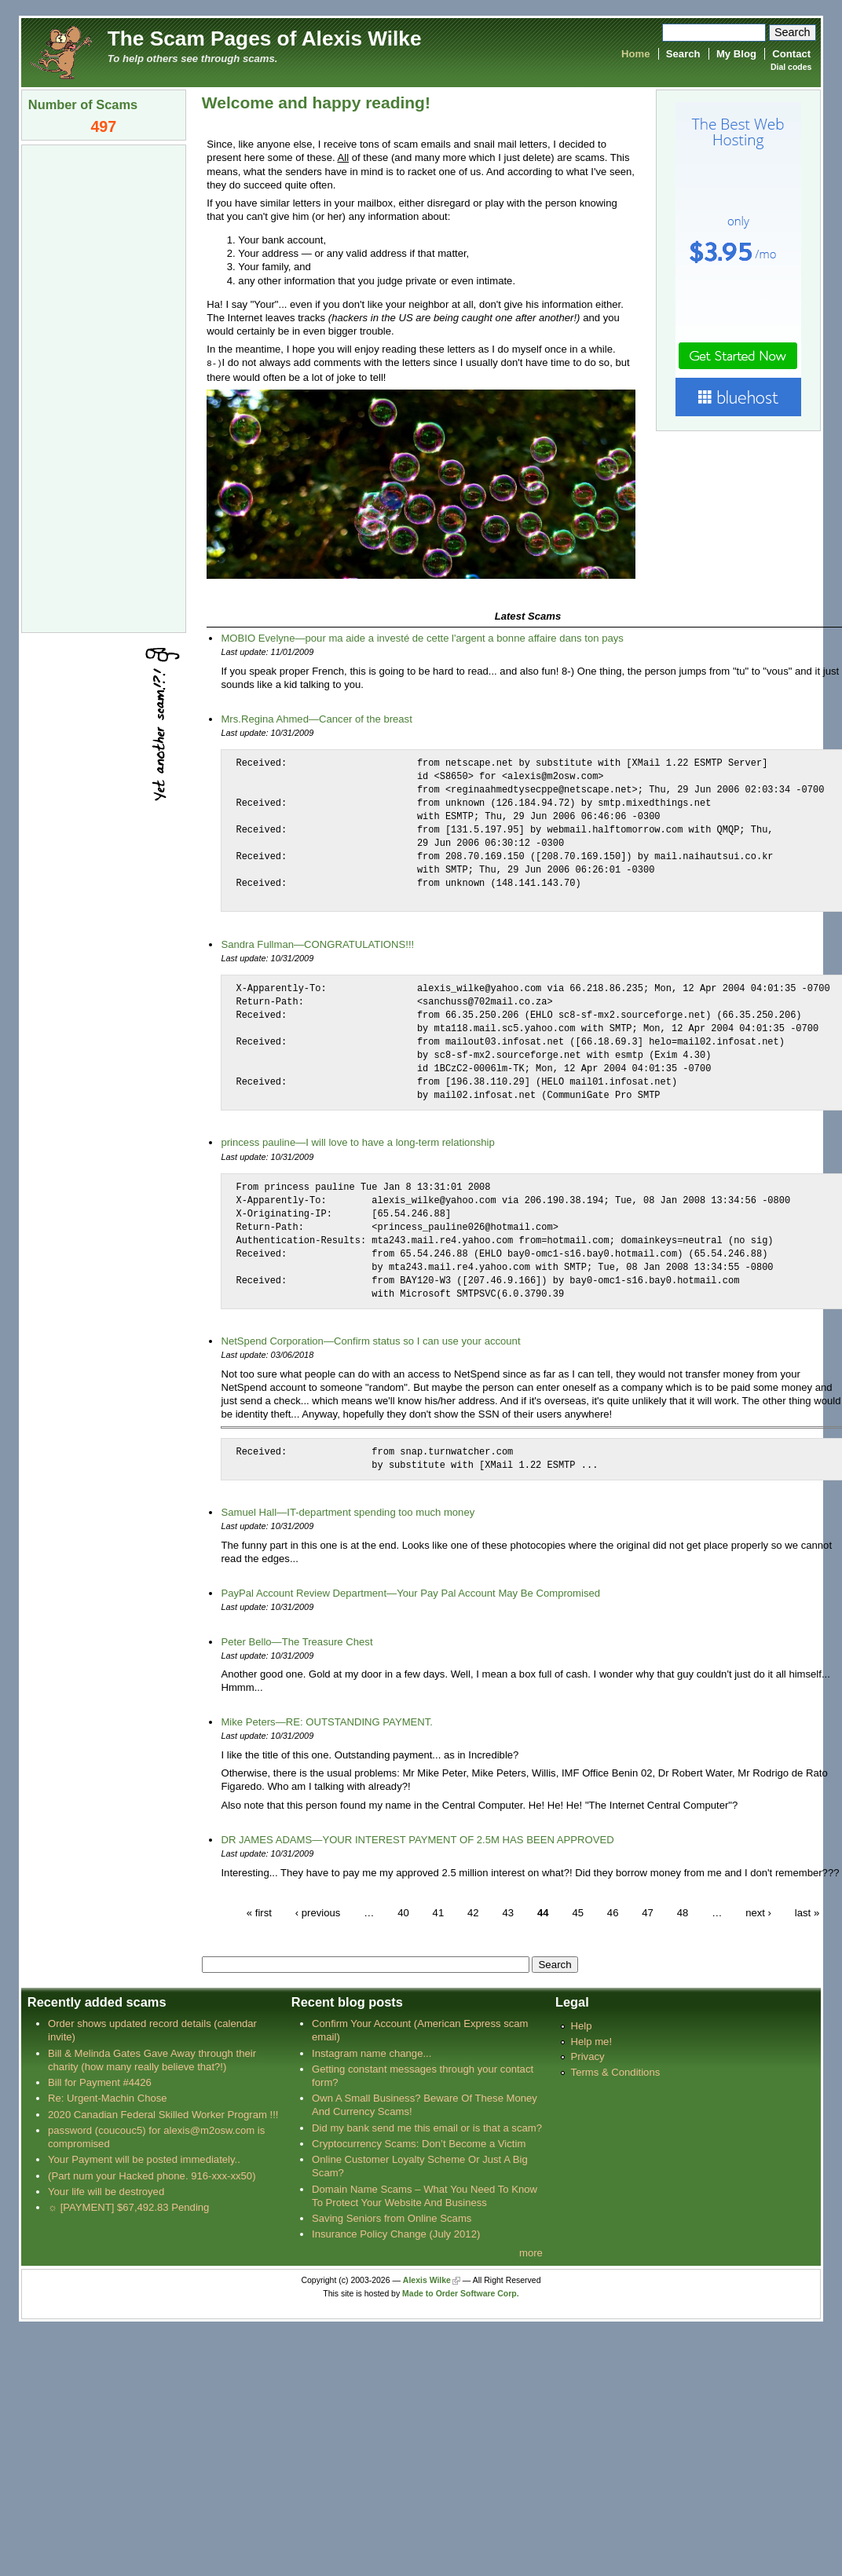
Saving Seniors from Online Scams (391, 2217)
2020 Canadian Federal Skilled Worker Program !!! (163, 2114)
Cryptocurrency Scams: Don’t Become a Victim (418, 2143)
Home (635, 54)
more (531, 2252)
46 (613, 1911)
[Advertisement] (104, 387)
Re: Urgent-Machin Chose (107, 2097)
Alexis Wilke (427, 2279)
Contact (791, 54)
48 (683, 1911)
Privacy (588, 2056)
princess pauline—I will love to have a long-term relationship (357, 1141)
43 (508, 1911)
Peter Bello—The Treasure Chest (296, 1641)
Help (581, 2025)
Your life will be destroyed (106, 2191)
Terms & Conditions (616, 2071)
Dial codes (791, 67)
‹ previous (318, 1911)
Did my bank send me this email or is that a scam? (427, 2127)
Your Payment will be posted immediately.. (144, 2158)
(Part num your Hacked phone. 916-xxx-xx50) (152, 2175)
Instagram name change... (371, 2052)
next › (758, 1911)
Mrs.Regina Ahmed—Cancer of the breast (316, 718)
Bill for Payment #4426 (100, 2082)
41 (439, 1911)
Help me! (591, 2041)
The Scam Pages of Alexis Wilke (265, 38)
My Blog (736, 54)
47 (647, 1911)
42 (473, 1911)
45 (578, 1911)
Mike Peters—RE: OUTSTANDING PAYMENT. (327, 1721)
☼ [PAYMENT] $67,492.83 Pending (128, 2206)
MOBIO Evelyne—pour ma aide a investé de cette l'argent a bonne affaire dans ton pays (422, 637)
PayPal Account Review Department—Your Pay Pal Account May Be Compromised (410, 1592)
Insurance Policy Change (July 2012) (396, 2233)
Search (683, 54)
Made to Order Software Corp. (460, 2293)
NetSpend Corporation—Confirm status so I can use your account (370, 1340)
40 (403, 1911)
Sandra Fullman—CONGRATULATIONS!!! (317, 944)
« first (259, 1911)
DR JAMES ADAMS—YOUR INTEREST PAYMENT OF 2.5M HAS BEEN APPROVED (417, 1839)
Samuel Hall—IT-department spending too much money (347, 1511)
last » (807, 1911)
